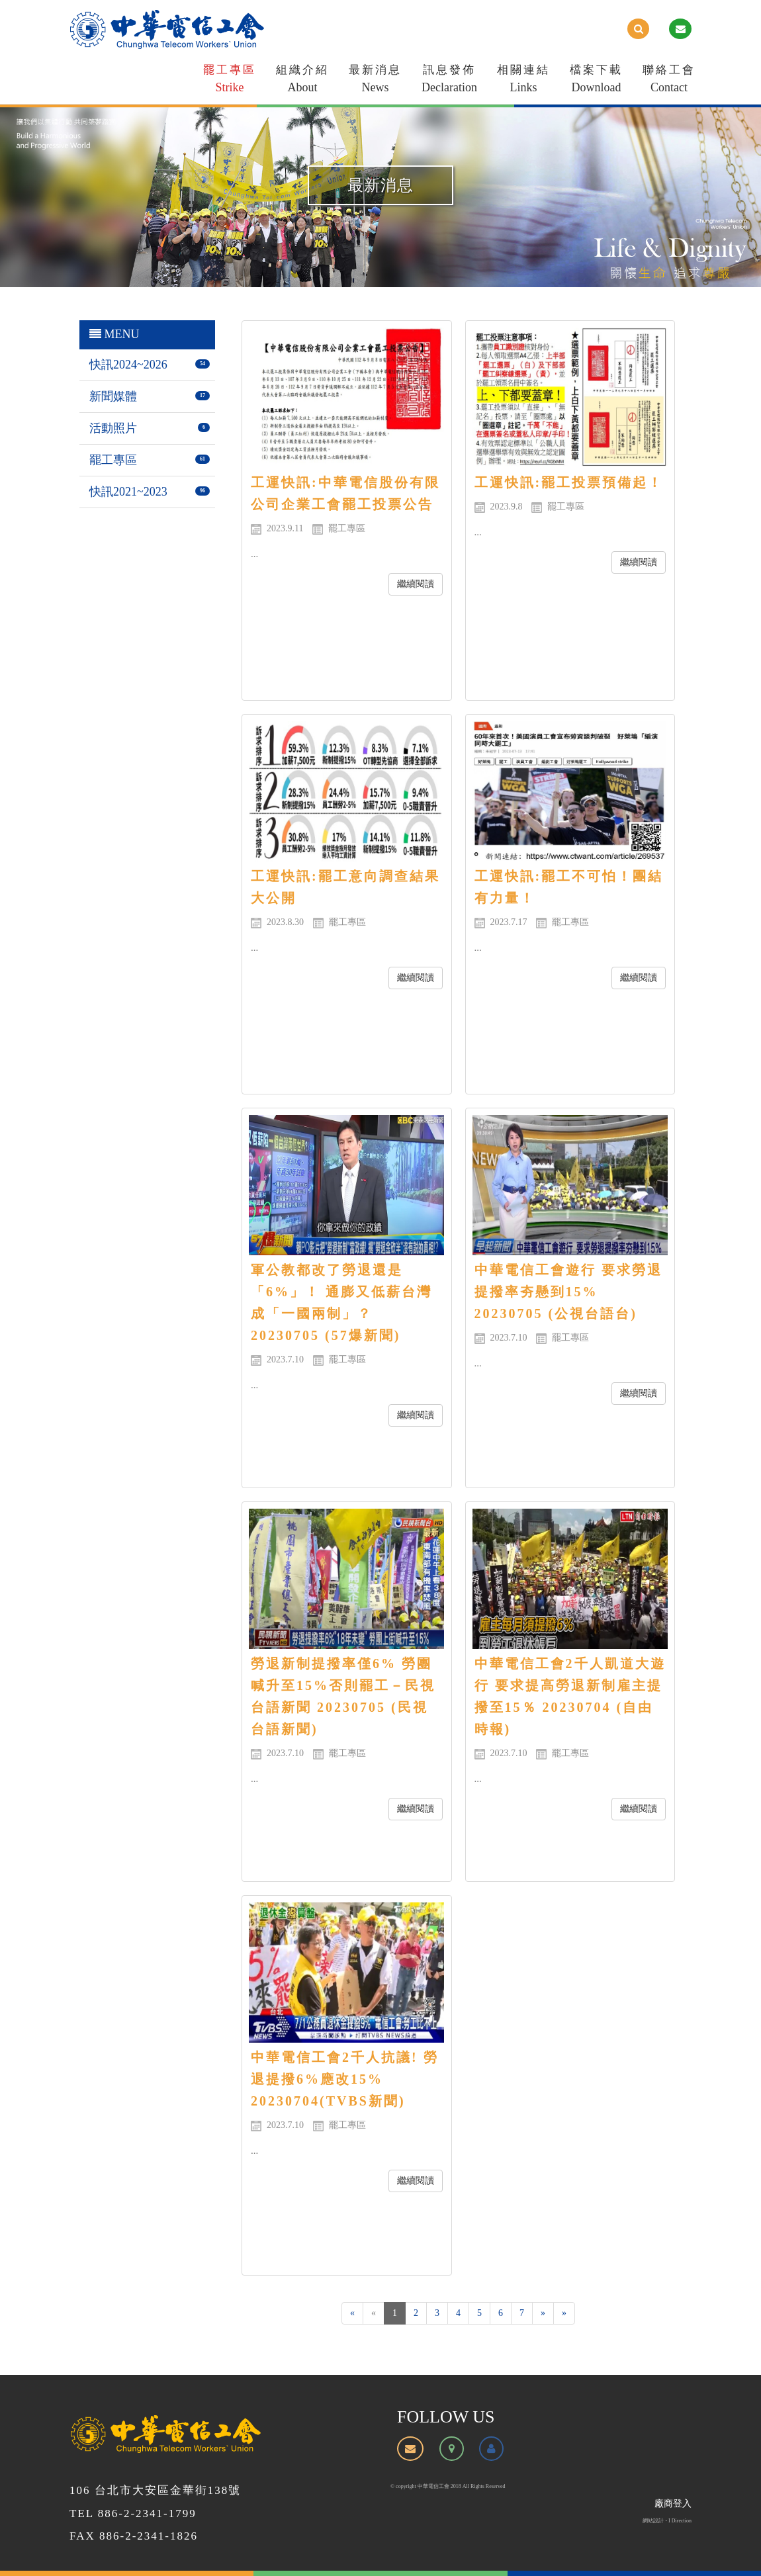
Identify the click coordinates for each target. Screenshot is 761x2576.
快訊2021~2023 (128, 491)
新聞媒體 (113, 396)
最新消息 (375, 81)
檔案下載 (596, 81)
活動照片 (113, 428)
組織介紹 (302, 81)
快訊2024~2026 (128, 364)
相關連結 (523, 81)
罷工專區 (229, 81)
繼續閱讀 (415, 584)
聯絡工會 (669, 81)
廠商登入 (673, 2504)
